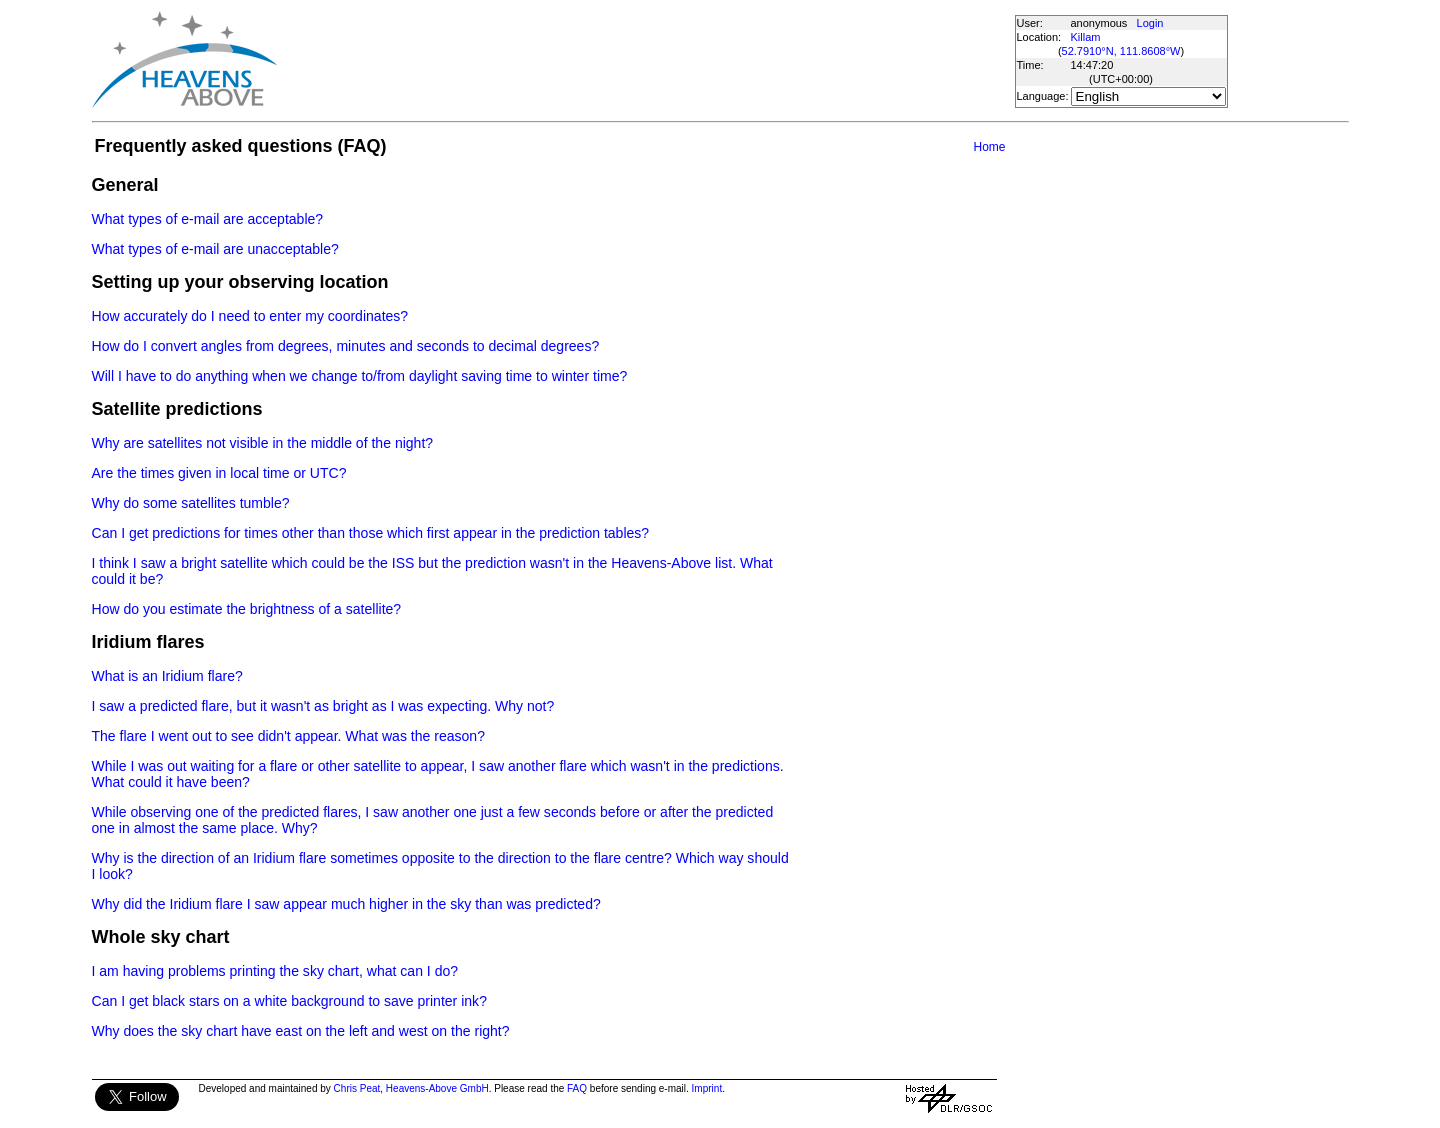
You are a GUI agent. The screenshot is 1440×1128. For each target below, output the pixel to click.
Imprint (707, 1088)
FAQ (577, 1088)
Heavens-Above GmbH (437, 1088)
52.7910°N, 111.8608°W (1121, 51)
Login (1150, 23)
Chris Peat (357, 1088)
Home (989, 147)
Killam (1086, 37)
